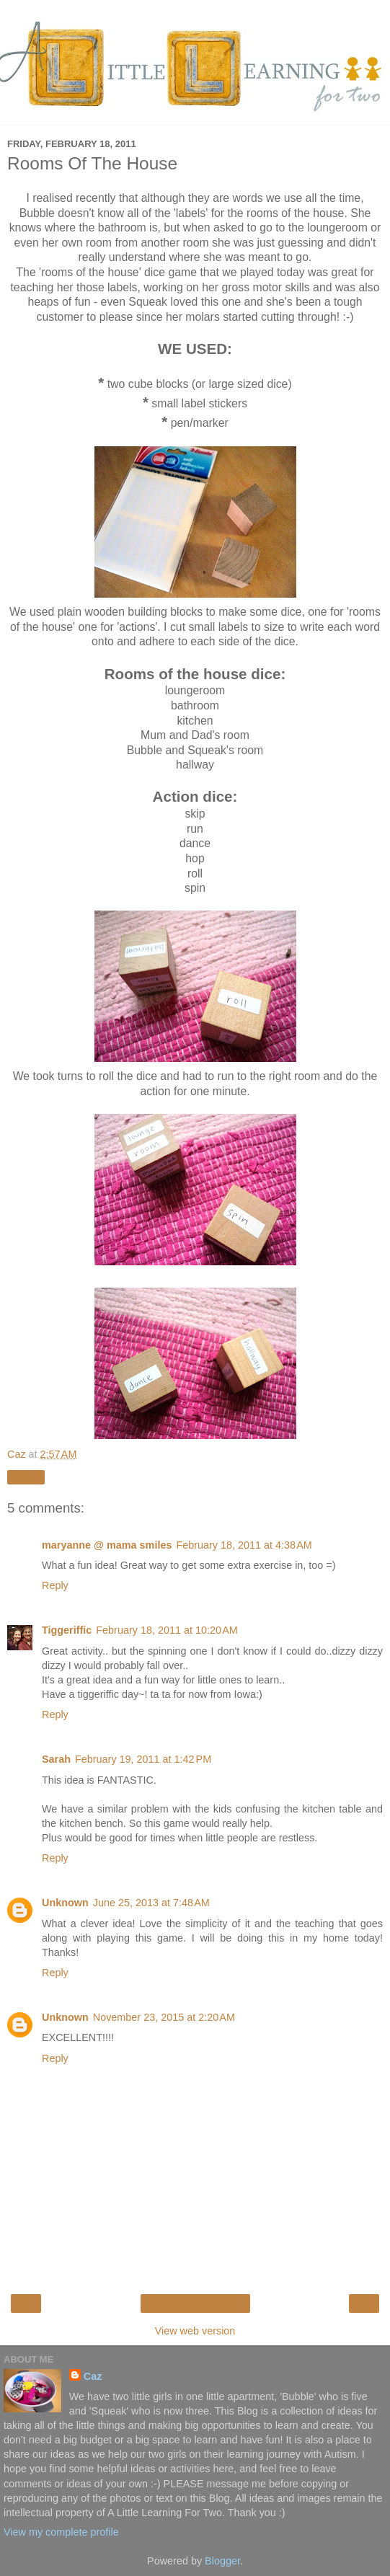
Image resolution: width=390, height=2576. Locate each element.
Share (25, 1477)
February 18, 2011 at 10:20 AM (166, 1630)
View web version (195, 2331)
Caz (93, 2376)
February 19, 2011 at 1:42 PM (143, 1759)
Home (194, 2303)
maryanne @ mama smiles (107, 1545)
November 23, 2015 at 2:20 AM (164, 2017)
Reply (55, 1585)
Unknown (65, 1902)
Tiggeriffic (67, 1630)
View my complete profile (61, 2532)
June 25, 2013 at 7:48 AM (151, 1902)
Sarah (56, 1759)
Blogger (222, 2561)
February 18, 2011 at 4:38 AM (243, 1545)
